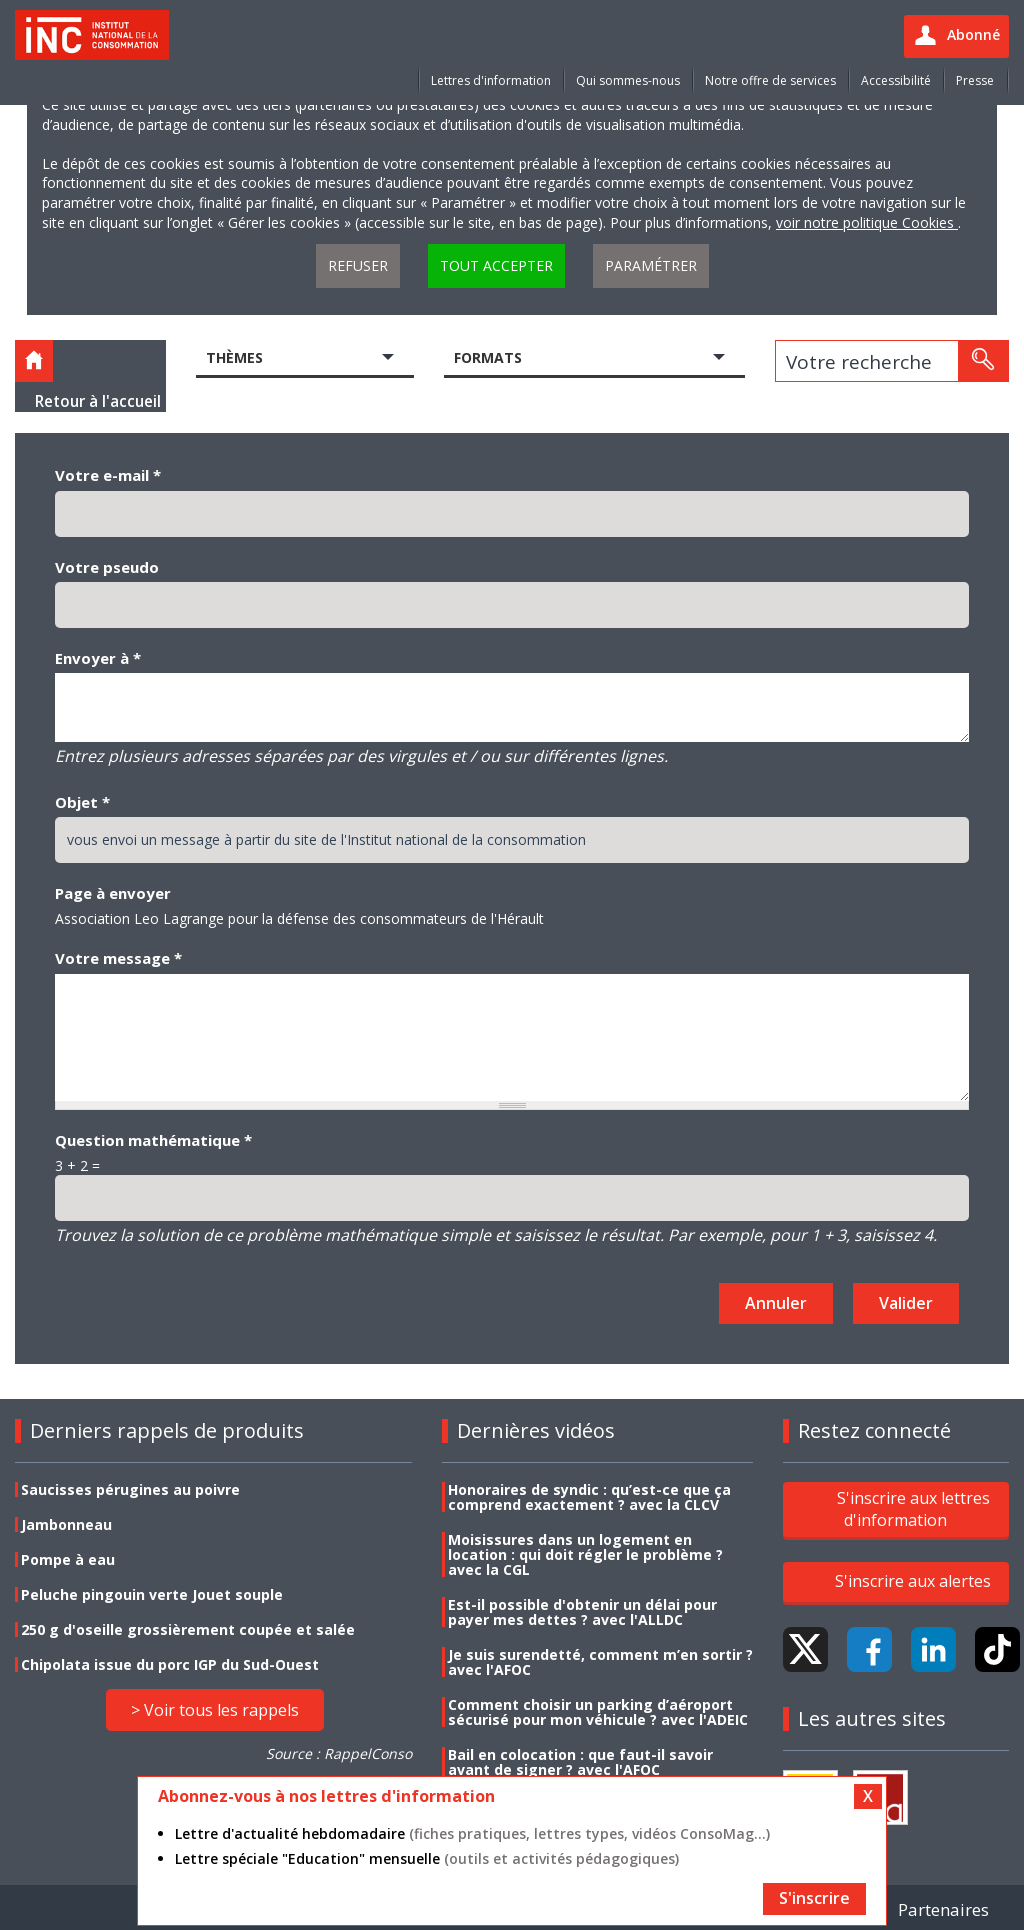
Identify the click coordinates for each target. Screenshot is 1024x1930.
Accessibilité (896, 80)
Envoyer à (98, 658)
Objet (82, 802)
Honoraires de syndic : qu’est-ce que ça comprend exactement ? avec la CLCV (589, 1497)
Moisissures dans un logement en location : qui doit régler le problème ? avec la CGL (585, 1554)
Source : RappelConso (339, 1753)
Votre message (118, 958)
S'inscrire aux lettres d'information (913, 1509)
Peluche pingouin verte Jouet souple (152, 1594)
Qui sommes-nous (628, 80)
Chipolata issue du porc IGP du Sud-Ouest (170, 1664)
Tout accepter (496, 265)
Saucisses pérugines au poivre (130, 1489)
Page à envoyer (113, 893)
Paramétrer (651, 265)
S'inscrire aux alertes (913, 1581)
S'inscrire (814, 1898)
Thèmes (234, 357)
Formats (488, 357)
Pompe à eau (68, 1559)
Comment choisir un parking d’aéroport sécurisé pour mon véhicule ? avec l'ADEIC (598, 1712)
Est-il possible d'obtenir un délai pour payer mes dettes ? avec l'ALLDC (582, 1612)
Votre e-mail (108, 475)
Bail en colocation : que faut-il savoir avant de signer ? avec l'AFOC (580, 1762)
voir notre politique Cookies (867, 222)
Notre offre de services (770, 80)
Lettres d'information (491, 80)
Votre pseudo (107, 567)
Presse (975, 80)
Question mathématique (153, 1140)
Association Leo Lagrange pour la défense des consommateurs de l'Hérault (299, 918)
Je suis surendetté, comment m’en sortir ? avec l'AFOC (600, 1662)
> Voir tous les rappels (215, 1710)
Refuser (358, 265)
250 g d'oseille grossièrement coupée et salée (188, 1629)
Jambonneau (66, 1524)
